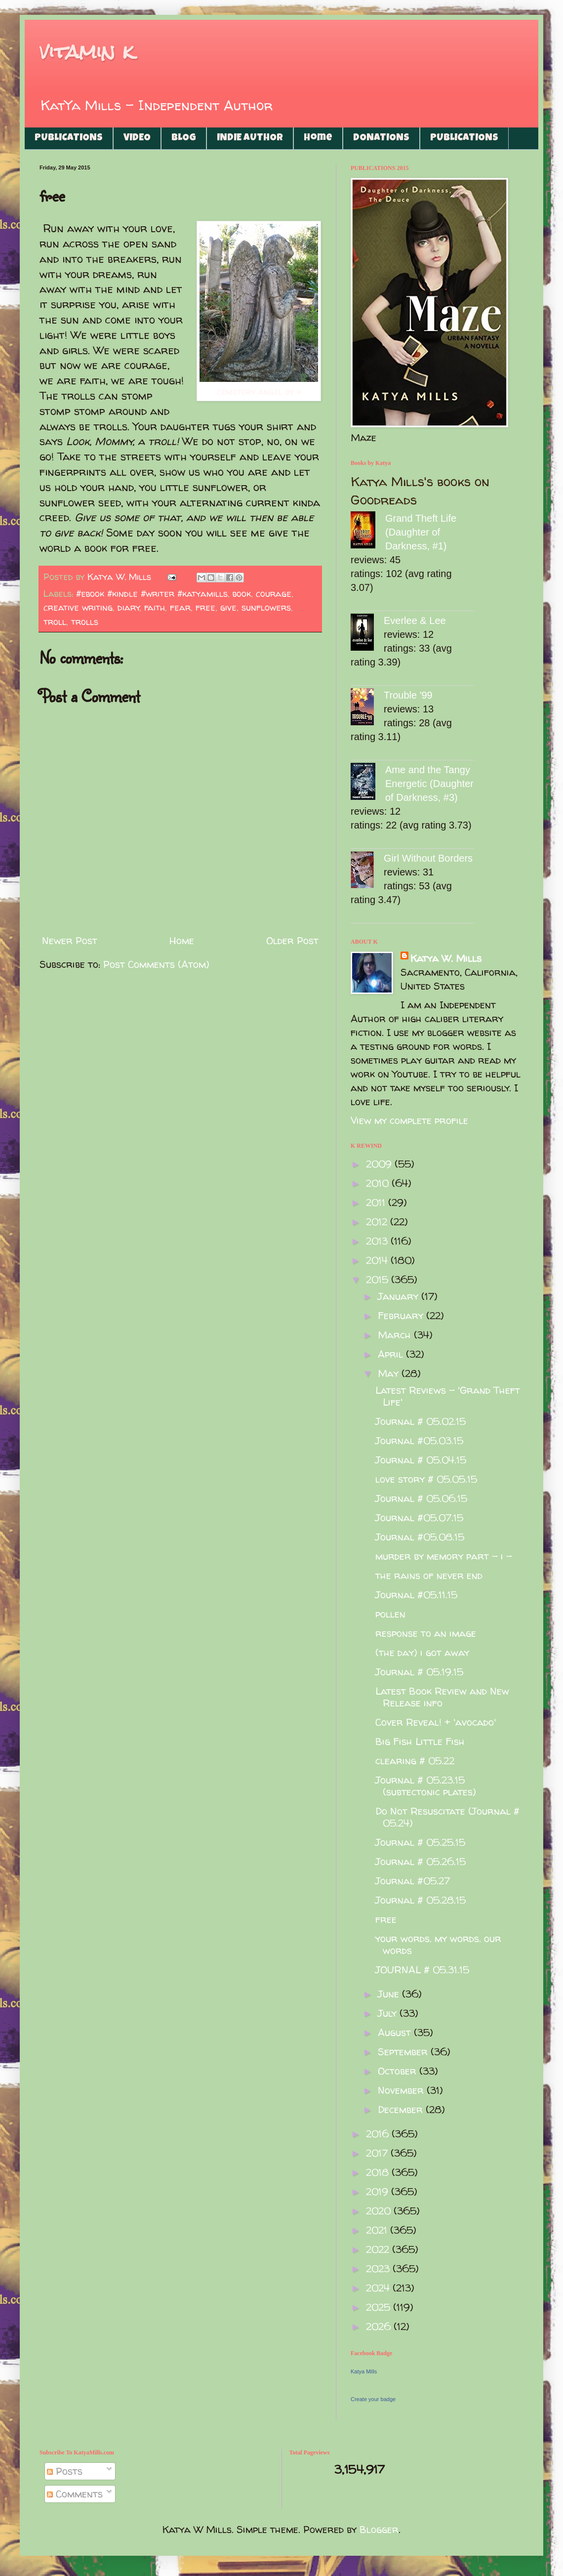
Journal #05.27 (412, 1880)
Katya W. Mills (446, 958)
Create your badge (373, 2399)
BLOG (183, 138)
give (228, 607)
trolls (84, 622)
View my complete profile (409, 1120)
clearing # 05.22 (414, 1760)
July (389, 2013)
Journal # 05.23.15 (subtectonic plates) (425, 1785)
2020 (380, 2210)
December (402, 2109)
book (242, 593)
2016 (379, 2133)
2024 (379, 2287)
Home (318, 138)
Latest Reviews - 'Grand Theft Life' (447, 1396)
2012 (378, 1221)
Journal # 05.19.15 (419, 1671)
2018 (379, 2172)
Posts (64, 2471)
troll (54, 622)
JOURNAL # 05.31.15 (422, 1969)
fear (180, 607)
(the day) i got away (422, 1652)
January (399, 1296)
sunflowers (266, 607)
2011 (377, 1202)
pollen (390, 1613)
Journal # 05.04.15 (420, 1459)
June (390, 1993)
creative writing (78, 607)
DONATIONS (381, 138)
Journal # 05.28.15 (420, 1900)
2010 (379, 1183)
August (396, 2032)
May (390, 1373)
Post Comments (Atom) (156, 964)
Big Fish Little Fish (420, 1741)
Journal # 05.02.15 (420, 1421)
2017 (378, 2153)
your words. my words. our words (438, 1944)
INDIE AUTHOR (250, 138)
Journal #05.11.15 (416, 1594)
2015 (378, 1279)
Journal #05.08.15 (419, 1536)
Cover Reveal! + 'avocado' (435, 1722)
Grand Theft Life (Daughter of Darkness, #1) (420, 532)
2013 (378, 1240)
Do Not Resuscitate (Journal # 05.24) (447, 1816)
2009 (380, 1163)
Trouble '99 (408, 695)
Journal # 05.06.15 (421, 1498)
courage (273, 593)
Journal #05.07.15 (419, 1517)
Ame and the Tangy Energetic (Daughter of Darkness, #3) (429, 783)
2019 (378, 2191)
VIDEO (137, 138)
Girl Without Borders (428, 858)
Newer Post (69, 940)
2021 (378, 2230)
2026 (380, 2326)
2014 (378, 1260)
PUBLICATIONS (69, 138)
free (205, 607)
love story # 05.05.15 (426, 1479)
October (398, 2070)
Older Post (292, 940)
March (396, 1334)
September (404, 2051)
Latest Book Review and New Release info (442, 1696)
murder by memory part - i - (443, 1556)
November (402, 2090)
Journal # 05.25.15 (420, 1842)
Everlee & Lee (415, 620)
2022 (379, 2249)
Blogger (379, 2529)
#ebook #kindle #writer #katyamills (152, 593)
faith (154, 607)
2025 (379, 2307)
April (392, 1354)
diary (129, 607)
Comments (75, 2493)
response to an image (425, 1633)
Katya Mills (364, 2371)
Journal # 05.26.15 (420, 1861)
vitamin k (87, 52)
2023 (379, 2268)
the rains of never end (429, 1575)
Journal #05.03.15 (419, 1440)
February (402, 1315)
